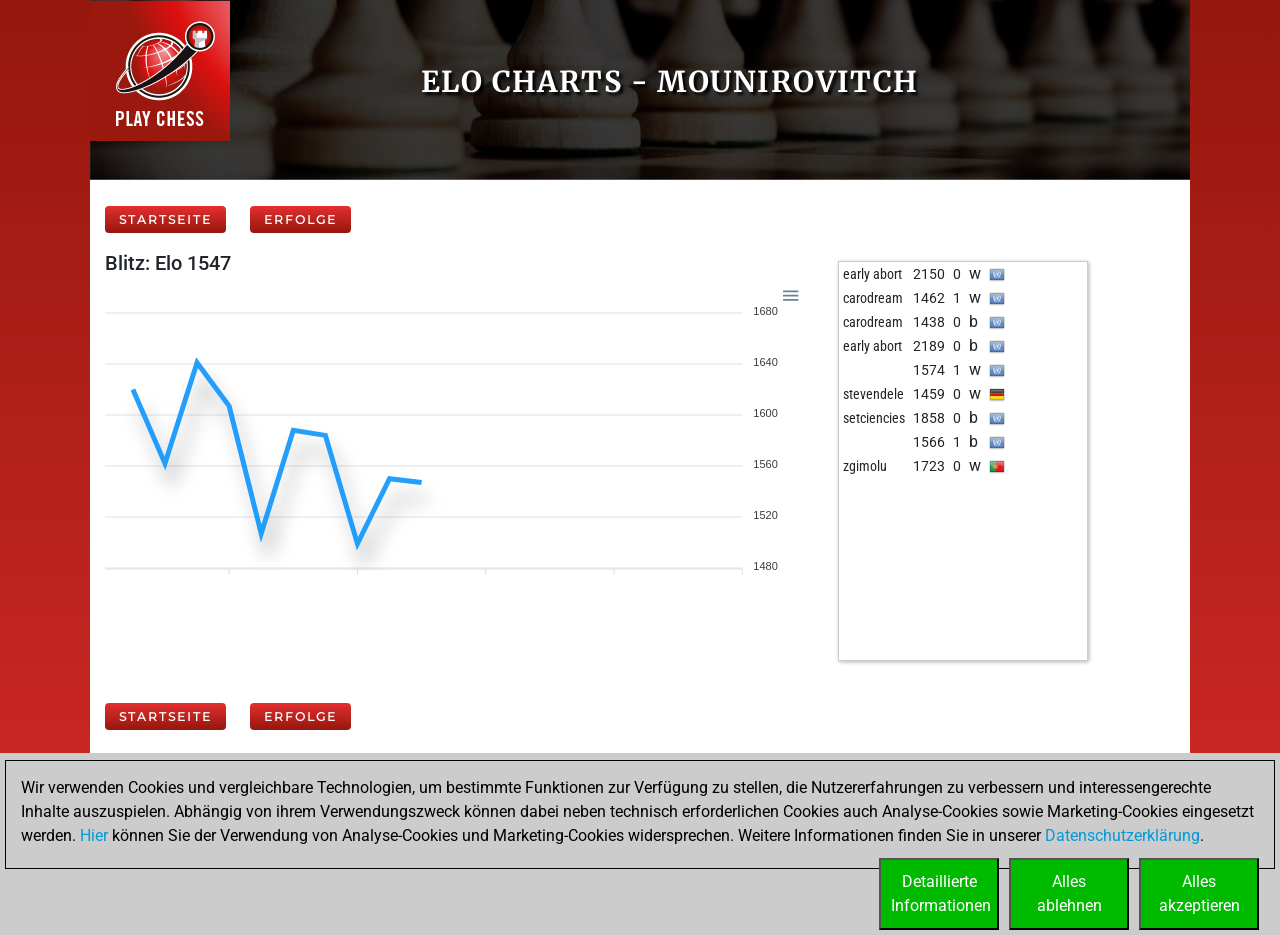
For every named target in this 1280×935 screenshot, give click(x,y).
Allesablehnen (1069, 893)
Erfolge (300, 219)
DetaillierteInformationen (941, 893)
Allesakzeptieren (1199, 893)
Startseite (165, 219)
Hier (94, 835)
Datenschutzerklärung (1122, 835)
